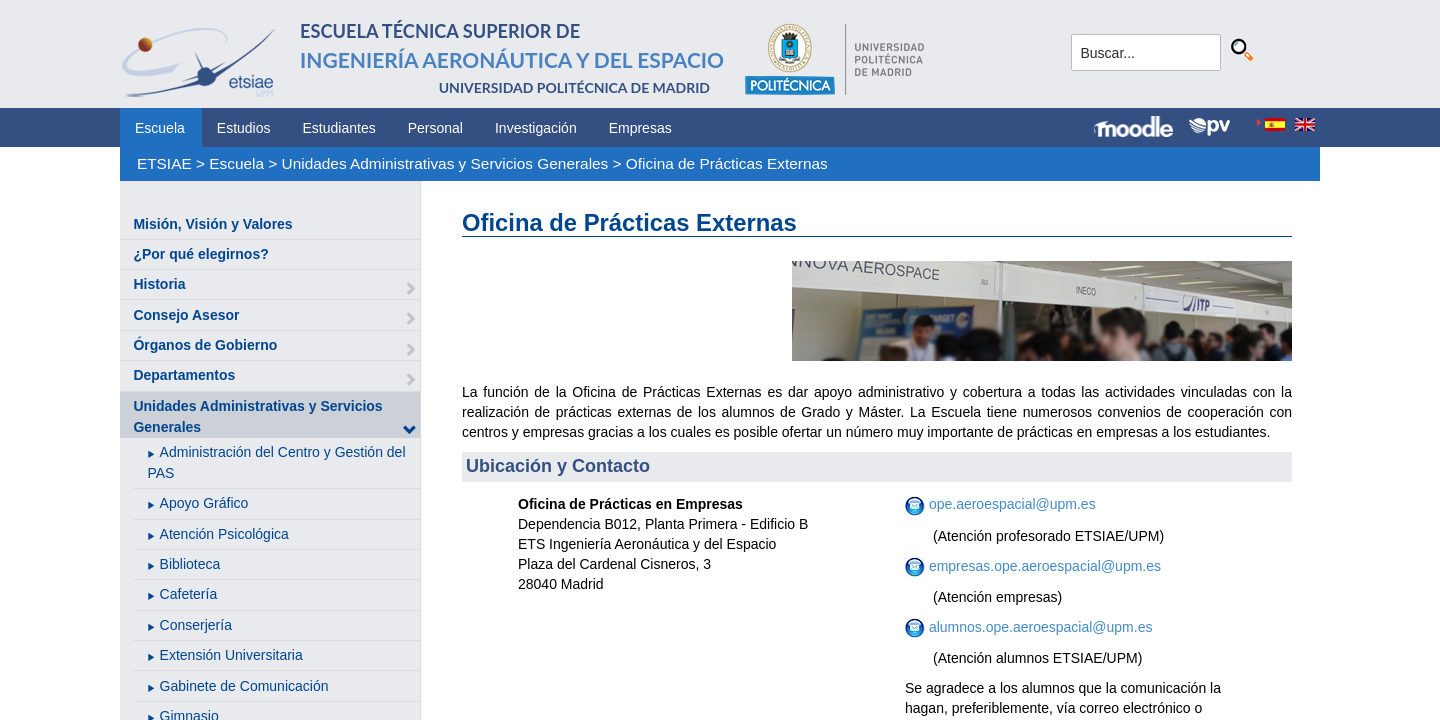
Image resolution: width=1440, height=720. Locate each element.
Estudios (244, 128)
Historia (159, 284)
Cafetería (189, 594)
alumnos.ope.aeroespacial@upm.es (1038, 627)
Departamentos (184, 375)
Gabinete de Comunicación (244, 686)
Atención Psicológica (224, 534)
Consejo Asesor (186, 315)
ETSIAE (164, 163)
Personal (435, 128)
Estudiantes (339, 128)
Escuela (160, 128)
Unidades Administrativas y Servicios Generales (445, 163)
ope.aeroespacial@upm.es (1012, 504)
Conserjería (196, 625)
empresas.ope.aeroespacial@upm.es (1043, 566)
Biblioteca (190, 564)
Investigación (536, 128)
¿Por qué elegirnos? (200, 254)
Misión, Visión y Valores (212, 224)
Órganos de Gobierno (205, 345)
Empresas (640, 128)
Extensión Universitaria (231, 655)
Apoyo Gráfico (204, 503)
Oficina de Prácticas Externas (727, 163)
